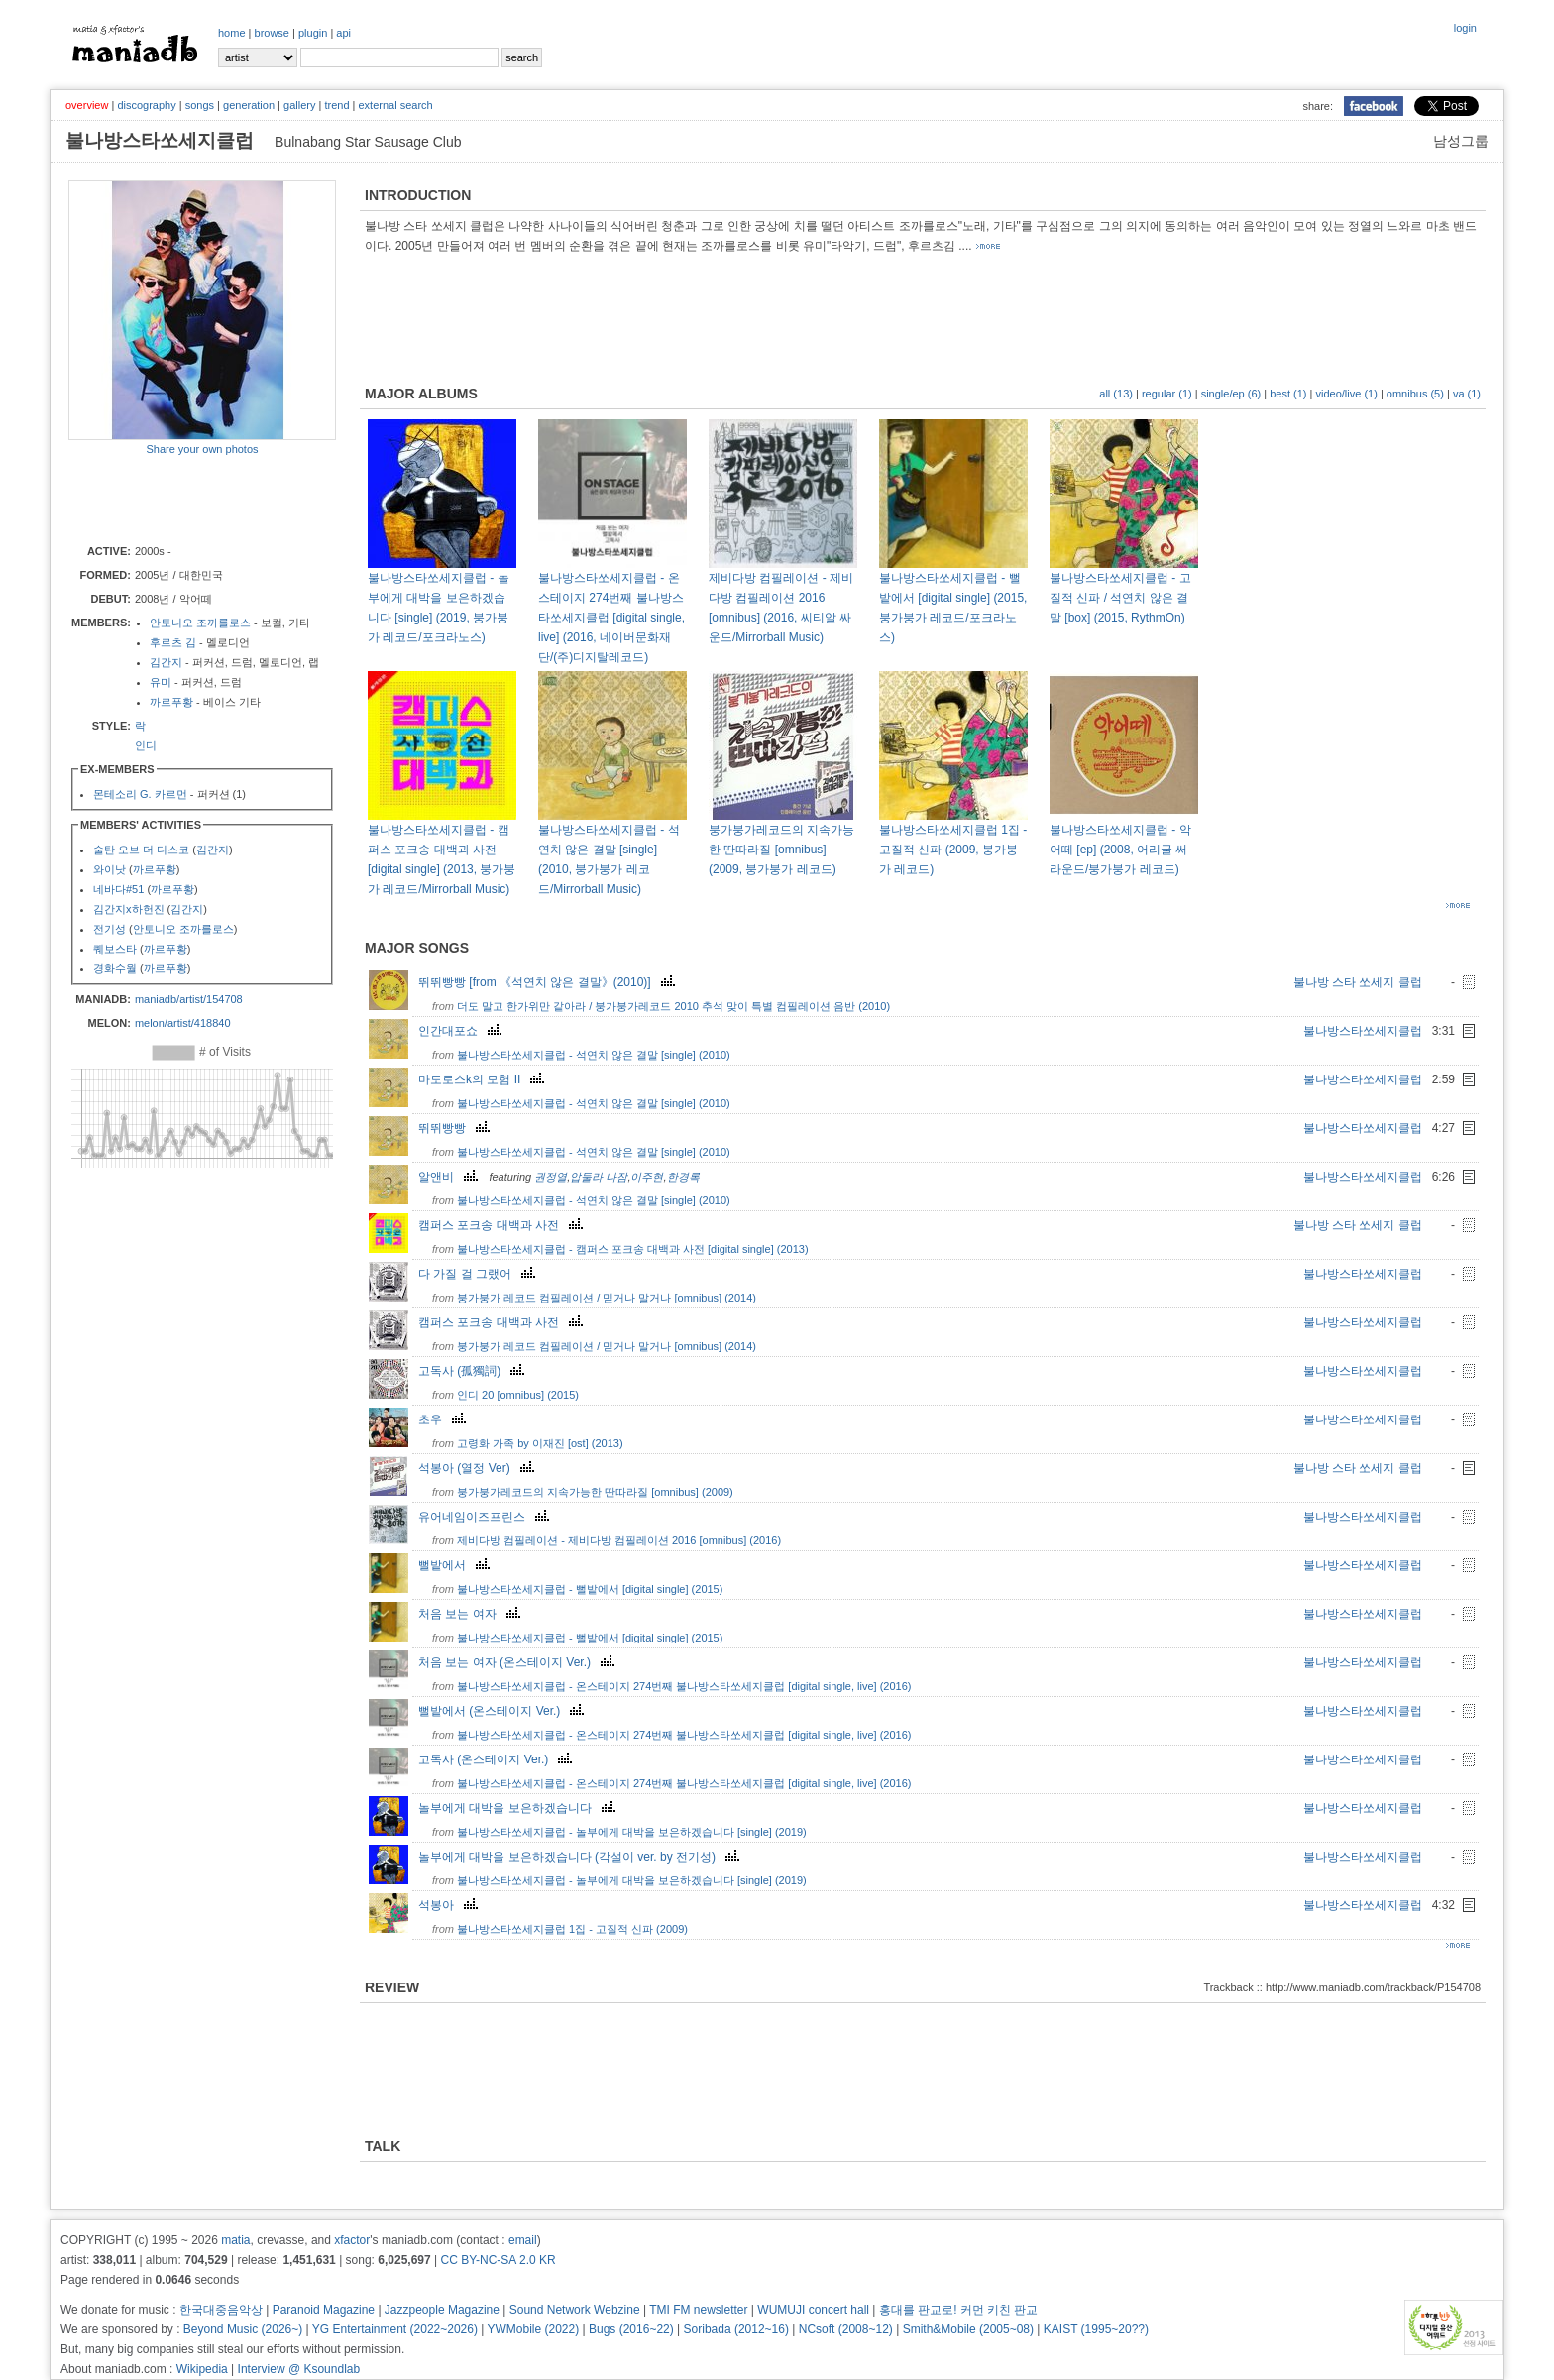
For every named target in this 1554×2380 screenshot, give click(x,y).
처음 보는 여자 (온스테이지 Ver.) (518, 1662)
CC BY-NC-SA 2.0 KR (497, 2260)
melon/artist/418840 (183, 1023)
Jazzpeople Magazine (442, 2310)
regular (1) (1167, 393)
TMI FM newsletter (698, 2310)
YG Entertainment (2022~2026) (395, 2329)
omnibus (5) (1415, 393)
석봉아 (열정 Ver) (478, 1468)
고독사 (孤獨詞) (473, 1371)
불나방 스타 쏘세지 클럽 (1357, 982)
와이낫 (109, 869)
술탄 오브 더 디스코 (141, 849)
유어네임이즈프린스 (486, 1517)
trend (336, 105)
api (343, 33)
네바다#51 (118, 889)
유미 (160, 682)
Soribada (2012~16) (736, 2329)
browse (272, 33)
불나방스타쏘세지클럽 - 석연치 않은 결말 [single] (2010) (593, 1055)
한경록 (683, 1177)
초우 (444, 1419)
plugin (312, 33)
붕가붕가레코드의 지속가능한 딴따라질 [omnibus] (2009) (595, 1492)
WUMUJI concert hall (813, 2310)
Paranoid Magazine (324, 2310)
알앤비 (450, 1177)
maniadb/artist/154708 (189, 999)
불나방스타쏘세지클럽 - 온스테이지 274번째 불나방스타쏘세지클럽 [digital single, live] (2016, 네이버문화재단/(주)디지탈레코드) (611, 617)
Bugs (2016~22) (631, 2329)
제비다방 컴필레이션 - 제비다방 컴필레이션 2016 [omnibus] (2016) (619, 1540)
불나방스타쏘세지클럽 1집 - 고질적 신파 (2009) (572, 1929)
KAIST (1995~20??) (1096, 2329)
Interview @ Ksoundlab (299, 2369)
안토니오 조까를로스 (200, 622)
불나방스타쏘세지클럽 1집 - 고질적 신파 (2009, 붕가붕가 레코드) (953, 849)
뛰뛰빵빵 (456, 1128)
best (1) (1288, 393)
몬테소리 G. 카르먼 (140, 794)
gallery (299, 105)
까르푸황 (171, 702)
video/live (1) (1346, 393)
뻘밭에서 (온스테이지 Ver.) (503, 1711)
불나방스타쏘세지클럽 (1362, 1031)
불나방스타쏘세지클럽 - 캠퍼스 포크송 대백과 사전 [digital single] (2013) (633, 1249)
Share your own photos (202, 449)
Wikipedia (202, 2369)
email (522, 2240)
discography (146, 105)
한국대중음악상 (221, 2310)
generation (249, 105)
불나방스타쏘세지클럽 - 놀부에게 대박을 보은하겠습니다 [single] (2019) (632, 1832)
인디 (146, 745)
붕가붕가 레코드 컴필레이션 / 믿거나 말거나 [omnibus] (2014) (606, 1297)
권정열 (550, 1177)
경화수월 (115, 968)
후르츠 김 (173, 642)
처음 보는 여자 (471, 1614)
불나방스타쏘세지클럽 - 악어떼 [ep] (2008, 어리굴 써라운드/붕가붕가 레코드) (1120, 849)
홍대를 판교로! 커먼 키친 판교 (959, 2310)
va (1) (1467, 393)
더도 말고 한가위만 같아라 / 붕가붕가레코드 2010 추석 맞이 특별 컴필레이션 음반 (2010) (673, 1006)
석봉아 (450, 1905)
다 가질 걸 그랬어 (479, 1274)
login (1465, 28)
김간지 (166, 662)
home (232, 33)
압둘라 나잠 (598, 1177)
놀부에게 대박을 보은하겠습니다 (519, 1808)
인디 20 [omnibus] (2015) (518, 1395)
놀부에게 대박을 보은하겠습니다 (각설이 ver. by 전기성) (581, 1857)
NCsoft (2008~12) (846, 2329)
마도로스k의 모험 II (483, 1079)
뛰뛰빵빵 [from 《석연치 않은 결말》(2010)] (549, 982)
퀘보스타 (115, 949)
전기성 (109, 929)
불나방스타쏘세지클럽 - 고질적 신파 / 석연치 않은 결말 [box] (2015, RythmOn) (1120, 597)
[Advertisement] (184, 498)
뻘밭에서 (456, 1565)
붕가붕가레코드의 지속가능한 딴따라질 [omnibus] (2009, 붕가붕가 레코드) (781, 849)
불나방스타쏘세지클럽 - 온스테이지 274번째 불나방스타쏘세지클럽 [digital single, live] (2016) (684, 1686)
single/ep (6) (1231, 393)
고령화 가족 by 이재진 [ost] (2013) (539, 1443)
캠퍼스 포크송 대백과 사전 (503, 1225)
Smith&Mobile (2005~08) (968, 2329)
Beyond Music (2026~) (242, 2329)
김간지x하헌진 (129, 909)
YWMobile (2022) (534, 2329)
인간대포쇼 (462, 1031)
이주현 (646, 1177)
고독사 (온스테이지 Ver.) (497, 1759)
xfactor (352, 2240)
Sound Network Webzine (574, 2310)
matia (235, 2240)
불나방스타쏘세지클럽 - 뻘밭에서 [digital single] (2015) (589, 1589)
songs (199, 105)
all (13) (1116, 393)
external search (395, 105)
